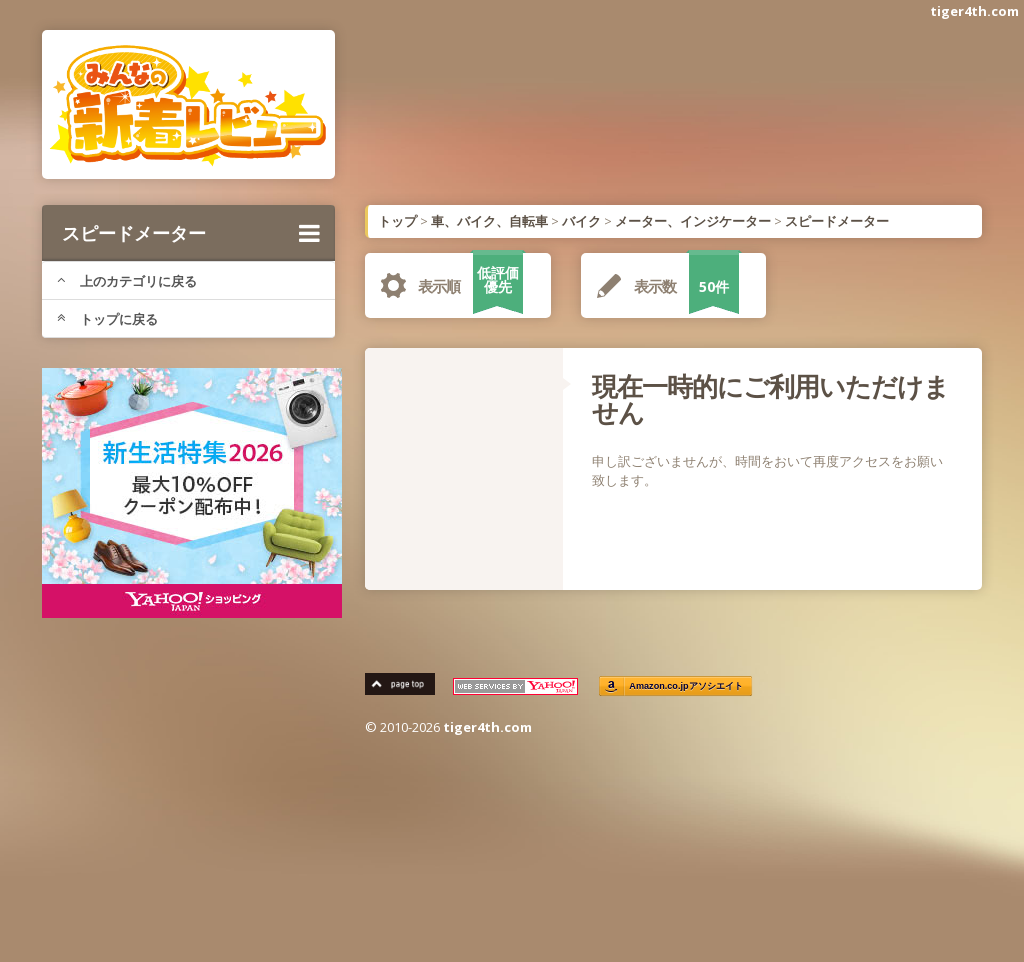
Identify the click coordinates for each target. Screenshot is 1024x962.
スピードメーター (191, 233)
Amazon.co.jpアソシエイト (686, 686)
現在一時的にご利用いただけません (770, 399)
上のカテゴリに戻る (127, 281)
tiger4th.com (974, 11)
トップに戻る (107, 319)
